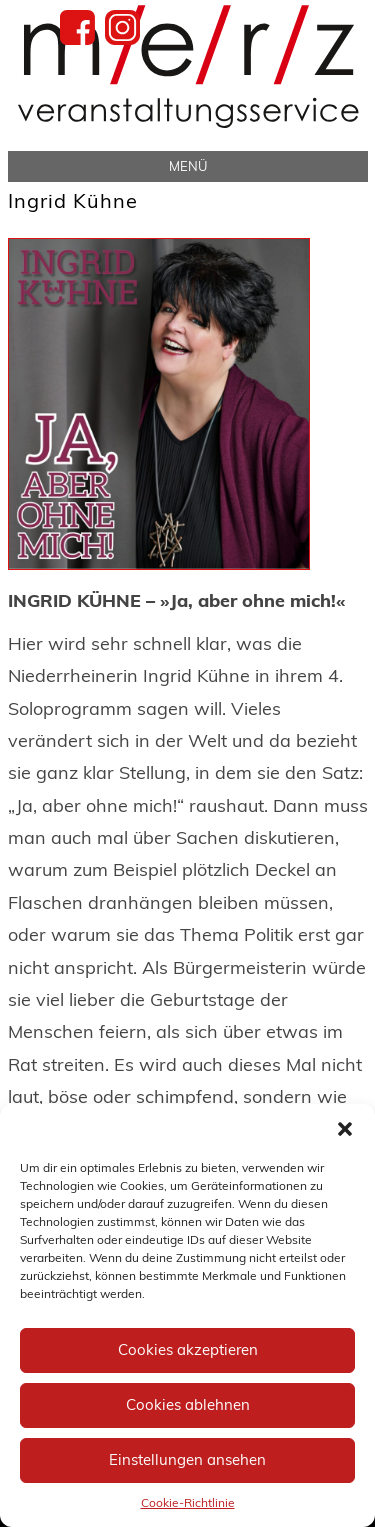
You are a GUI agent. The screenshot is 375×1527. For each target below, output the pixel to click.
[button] (345, 1129)
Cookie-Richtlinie (188, 1502)
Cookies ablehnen (188, 1404)
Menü (188, 166)
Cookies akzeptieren (188, 1349)
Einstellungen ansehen (187, 1459)
